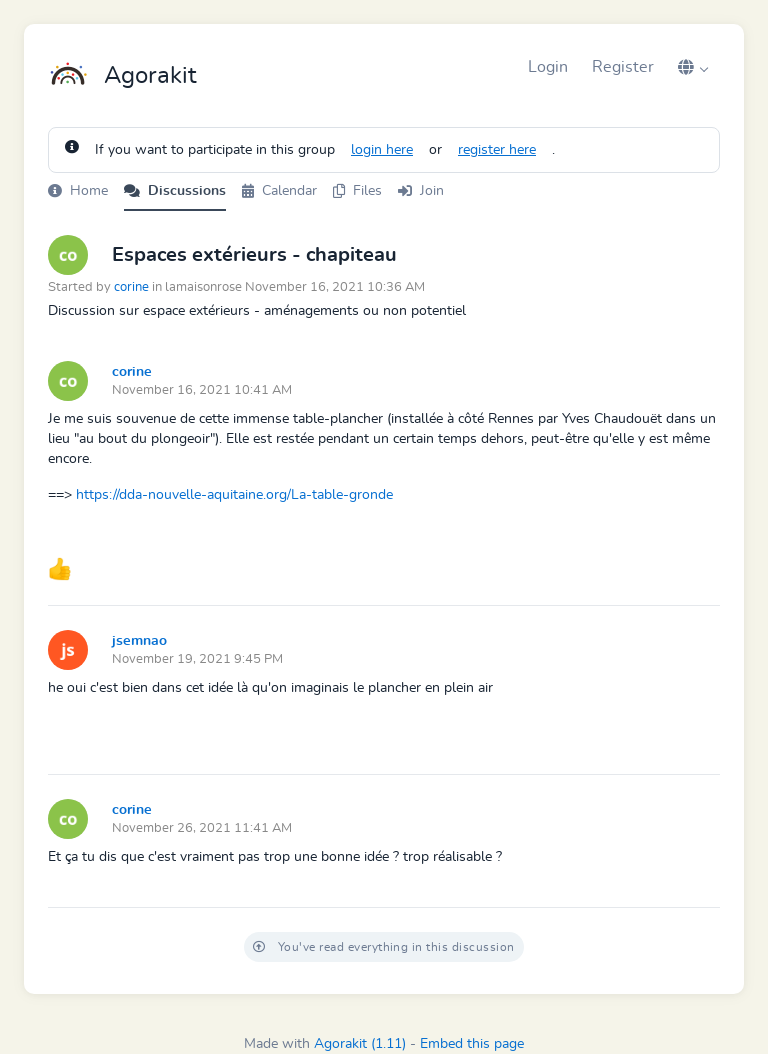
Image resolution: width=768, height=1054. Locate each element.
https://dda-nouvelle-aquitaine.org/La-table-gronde (234, 495)
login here (382, 150)
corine (131, 287)
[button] (693, 67)
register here (497, 150)
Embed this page (472, 1044)
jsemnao (139, 641)
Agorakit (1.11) (360, 1044)
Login (548, 67)
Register (623, 67)
